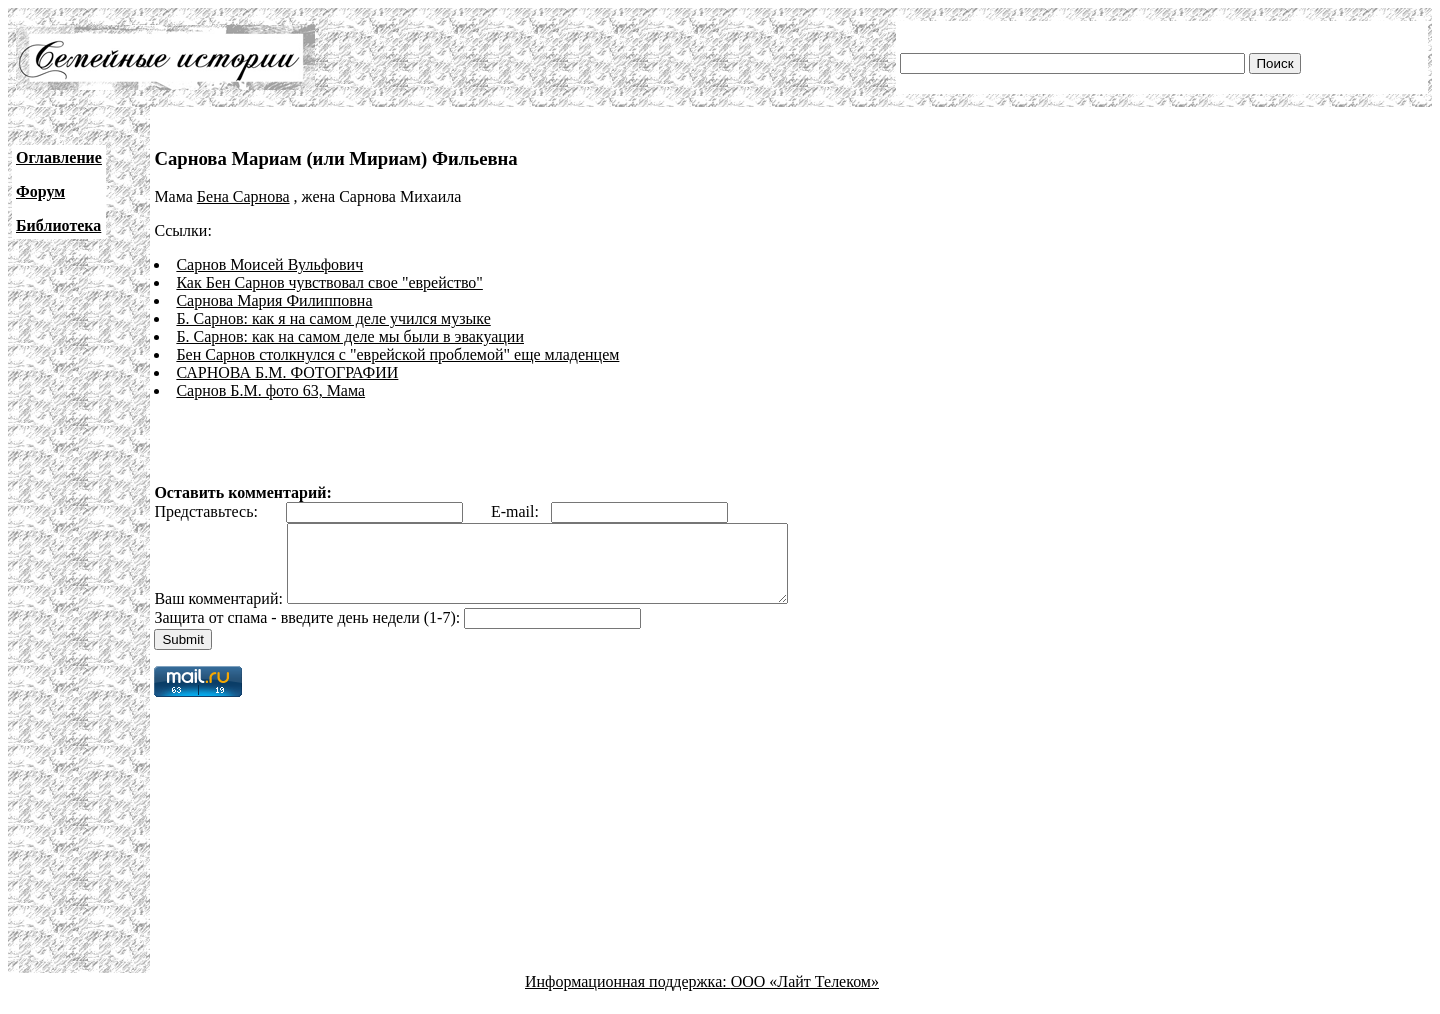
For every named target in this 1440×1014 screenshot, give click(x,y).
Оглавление (59, 157)
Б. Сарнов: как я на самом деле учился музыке (333, 318)
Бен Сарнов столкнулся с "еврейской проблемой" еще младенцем (397, 354)
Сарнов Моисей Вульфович (269, 264)
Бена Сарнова (243, 196)
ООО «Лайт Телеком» (805, 996)
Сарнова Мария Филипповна (274, 300)
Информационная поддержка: (628, 996)
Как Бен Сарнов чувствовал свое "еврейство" (329, 282)
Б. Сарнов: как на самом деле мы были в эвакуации (350, 336)
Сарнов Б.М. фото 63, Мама (270, 390)
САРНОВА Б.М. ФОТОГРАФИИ (287, 372)
